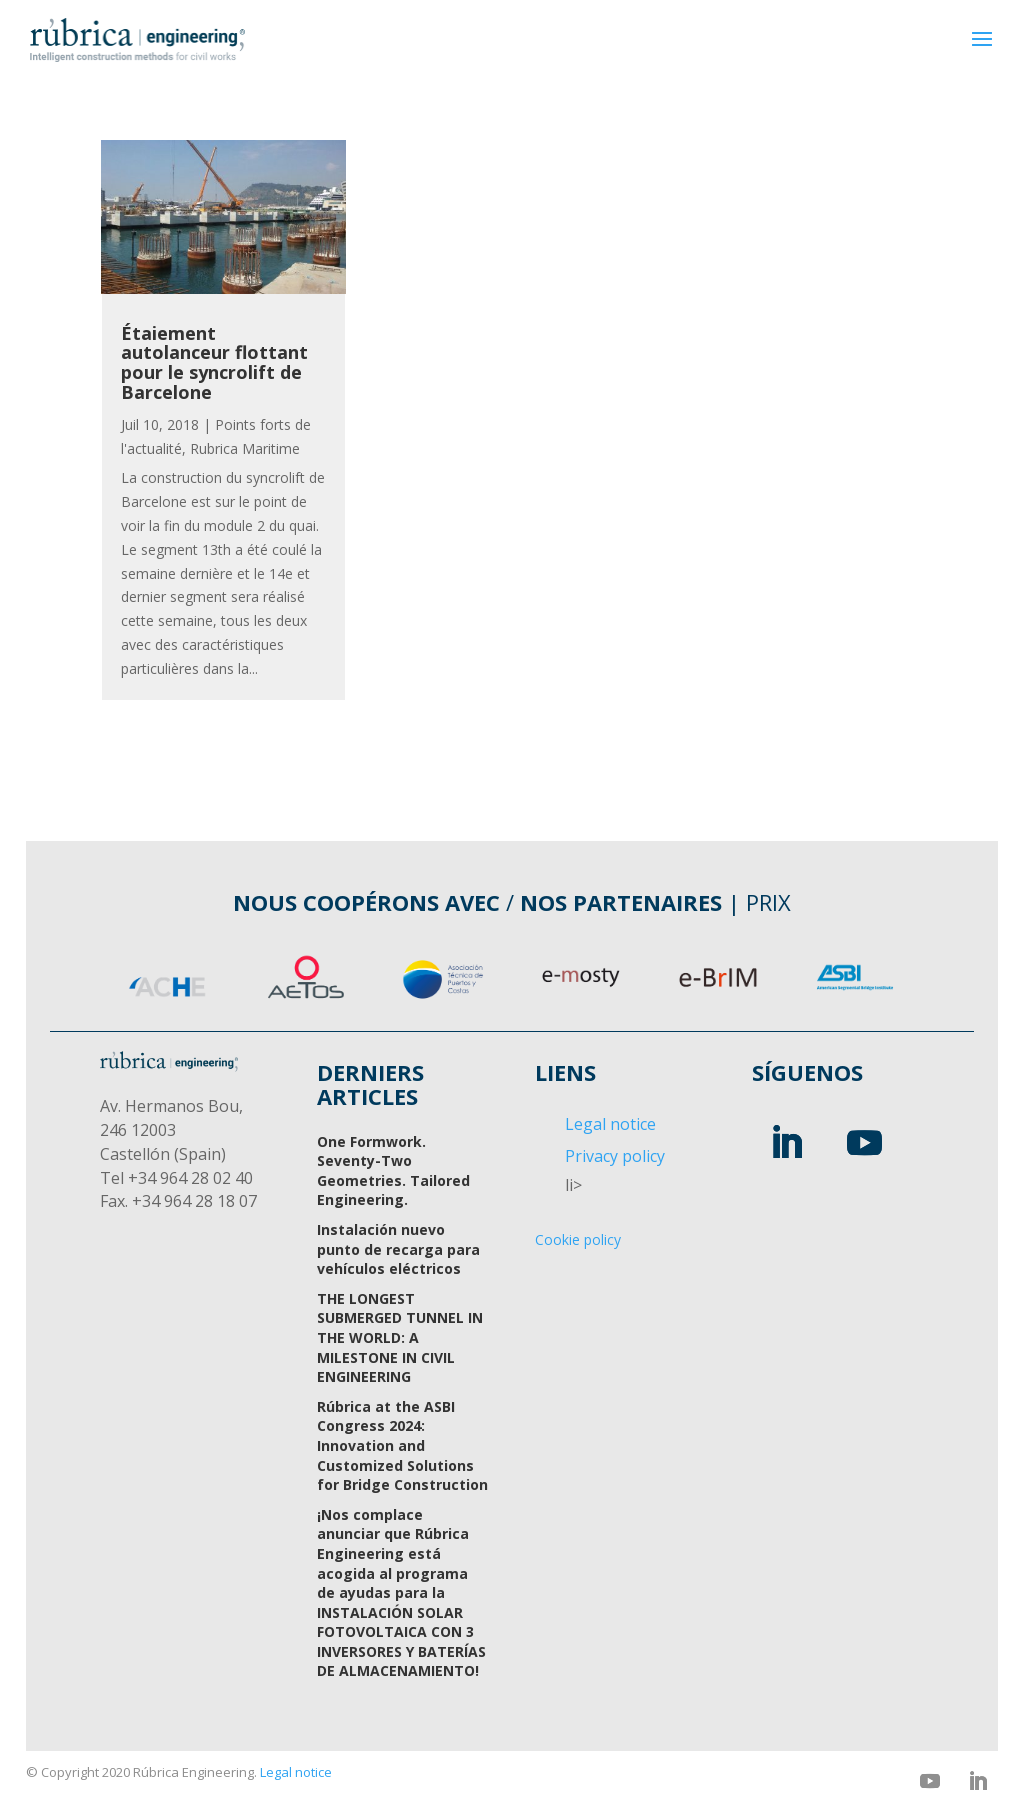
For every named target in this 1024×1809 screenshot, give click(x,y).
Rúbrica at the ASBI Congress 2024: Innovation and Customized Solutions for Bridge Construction (402, 1445)
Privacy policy (615, 1156)
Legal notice (610, 1124)
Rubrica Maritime (245, 448)
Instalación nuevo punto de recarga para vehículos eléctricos (398, 1249)
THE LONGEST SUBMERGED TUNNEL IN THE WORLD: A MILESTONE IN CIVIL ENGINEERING (400, 1337)
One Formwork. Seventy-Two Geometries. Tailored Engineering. (393, 1171)
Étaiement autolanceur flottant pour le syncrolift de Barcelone (214, 362)
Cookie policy (578, 1239)
